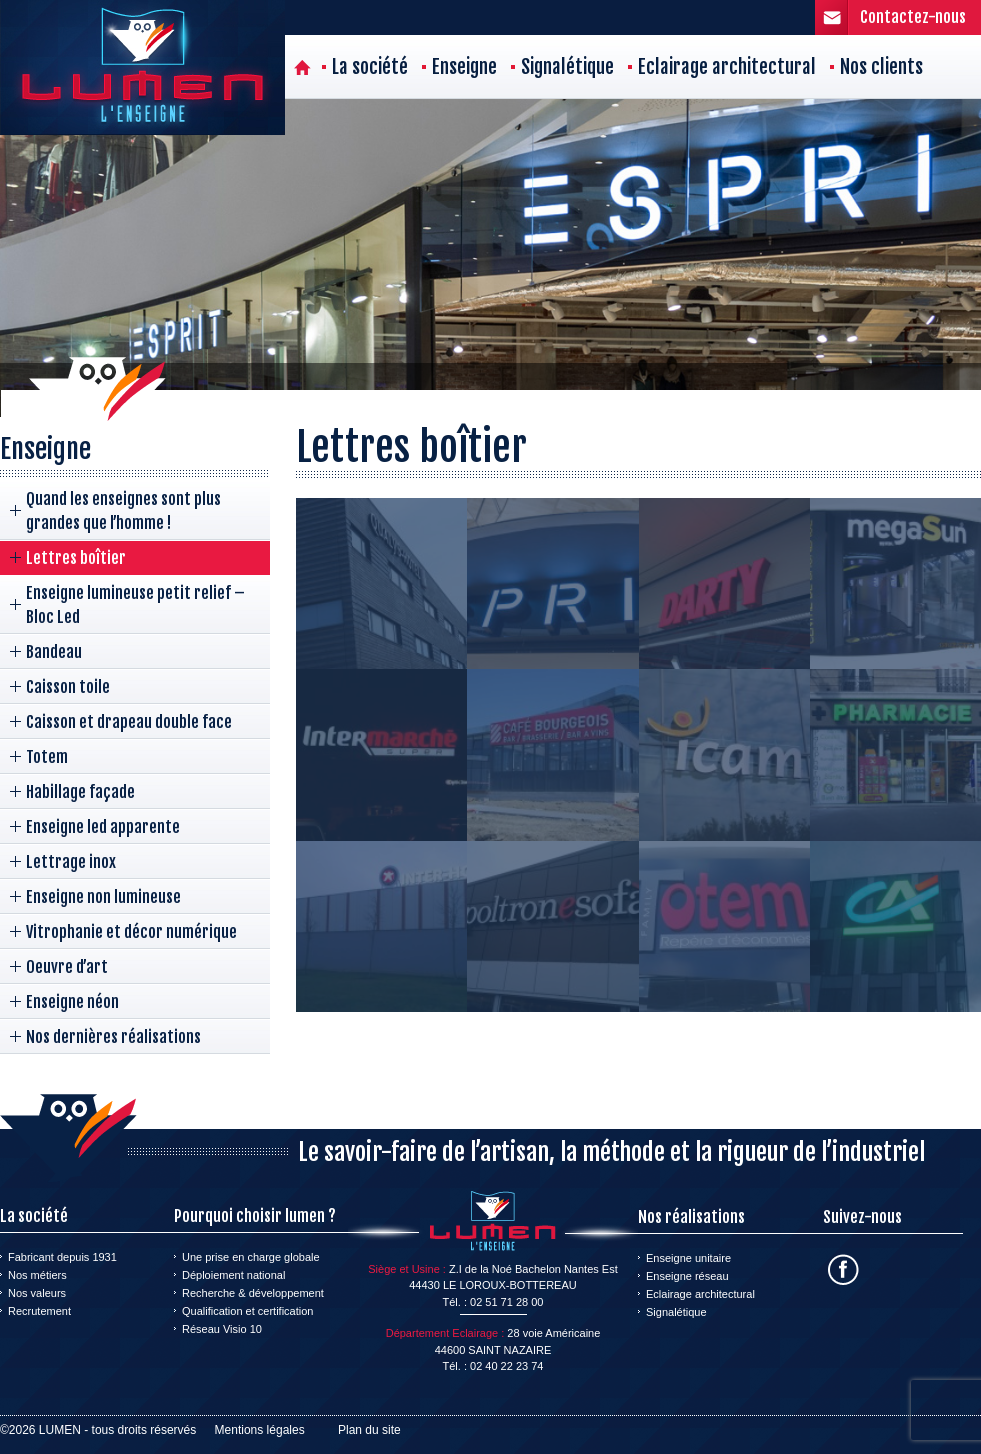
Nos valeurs (37, 1293)
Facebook (843, 1269)
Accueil (302, 67)
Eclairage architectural (727, 67)
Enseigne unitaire (688, 1258)
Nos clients (881, 67)
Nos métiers (37, 1275)
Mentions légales (260, 1430)
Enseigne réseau (687, 1276)
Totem (47, 757)
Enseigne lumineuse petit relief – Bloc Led (135, 605)
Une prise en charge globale (251, 1257)
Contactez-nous (913, 17)
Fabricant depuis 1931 (62, 1257)
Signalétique (567, 67)
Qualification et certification (247, 1311)
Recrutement (39, 1311)
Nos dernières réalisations (113, 1037)
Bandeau (54, 652)
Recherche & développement (253, 1293)
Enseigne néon (72, 1002)
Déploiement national (233, 1275)
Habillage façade (80, 792)
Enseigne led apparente (103, 827)
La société (370, 67)
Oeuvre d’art (67, 967)
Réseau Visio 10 (222, 1329)
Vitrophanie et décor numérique (131, 932)
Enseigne (464, 67)
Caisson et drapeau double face (129, 722)
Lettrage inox (71, 862)
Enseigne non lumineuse (103, 897)
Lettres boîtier (76, 558)
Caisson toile (68, 687)
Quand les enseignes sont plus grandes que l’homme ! (123, 511)
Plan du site (369, 1430)
